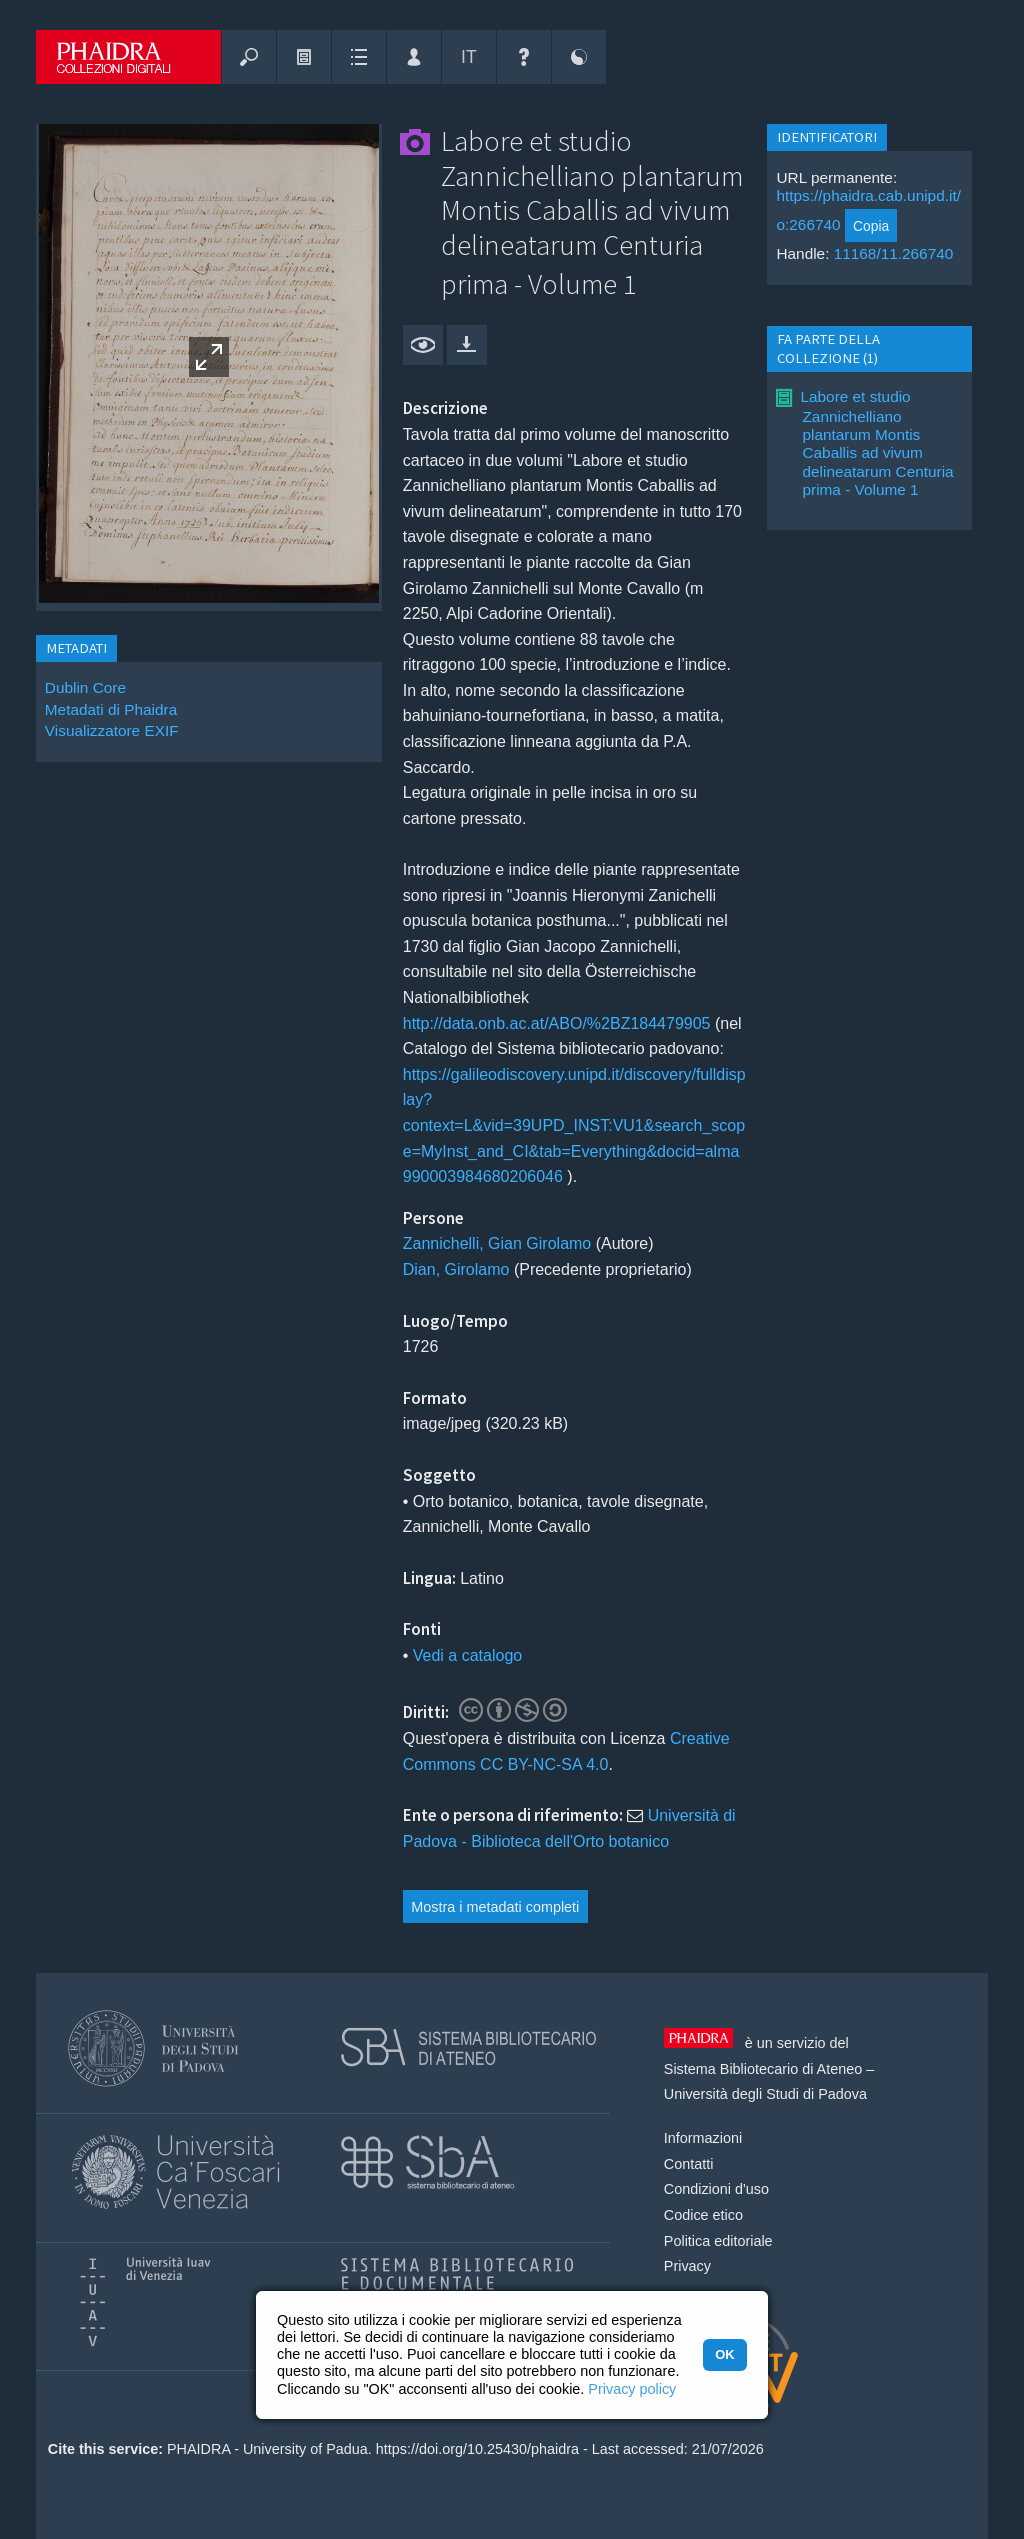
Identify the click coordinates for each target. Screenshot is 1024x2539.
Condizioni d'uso (716, 2189)
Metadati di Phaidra (111, 709)
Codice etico (703, 2215)
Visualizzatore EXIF (112, 730)
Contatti (689, 2164)
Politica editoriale (718, 2241)
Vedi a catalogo (467, 1655)
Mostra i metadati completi (495, 1907)
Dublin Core (85, 687)
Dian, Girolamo (456, 1269)
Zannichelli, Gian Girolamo (497, 1243)
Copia (871, 226)
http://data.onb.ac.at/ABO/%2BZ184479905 (557, 1023)
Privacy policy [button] (632, 2389)
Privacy (687, 2266)
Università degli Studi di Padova (765, 2094)
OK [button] (724, 2354)
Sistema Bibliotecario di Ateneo (763, 2069)
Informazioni (703, 2138)
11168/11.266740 (894, 253)
